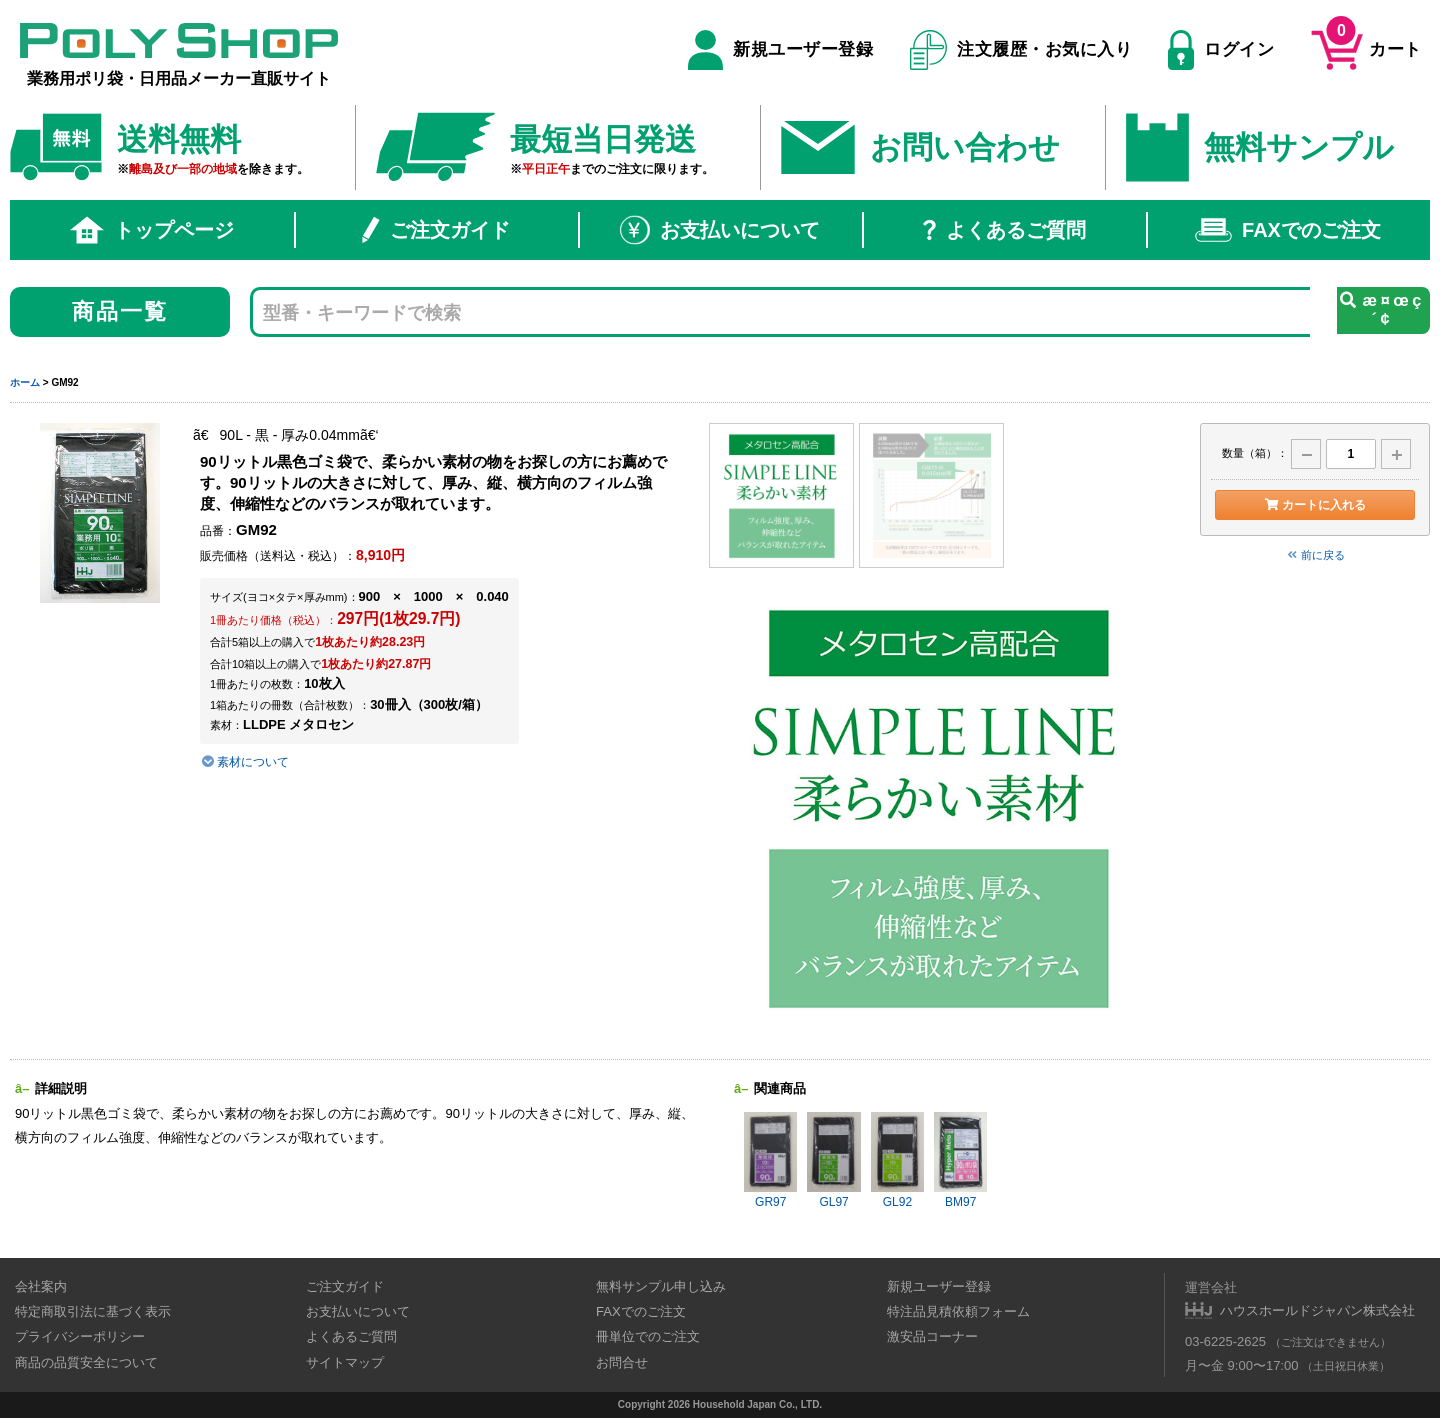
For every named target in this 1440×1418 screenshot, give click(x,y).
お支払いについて (720, 230)
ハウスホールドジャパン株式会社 (1317, 1310)
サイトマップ (345, 1362)
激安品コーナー (932, 1336)
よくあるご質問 (1004, 230)
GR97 (770, 1160)
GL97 (833, 1160)
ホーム (25, 382)
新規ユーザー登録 (780, 50)
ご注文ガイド (436, 230)
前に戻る (1315, 555)
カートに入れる (1314, 505)
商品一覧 (120, 311)
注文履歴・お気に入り (1021, 50)
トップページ (152, 230)
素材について (244, 762)
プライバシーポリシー (80, 1336)
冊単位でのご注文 (648, 1336)
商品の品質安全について (86, 1362)
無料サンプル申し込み (661, 1286)
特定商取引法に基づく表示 (93, 1311)
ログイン (1221, 50)
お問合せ (622, 1362)
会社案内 (41, 1286)
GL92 (897, 1160)
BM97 (960, 1160)
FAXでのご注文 (1288, 230)
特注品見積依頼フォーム (958, 1311)
